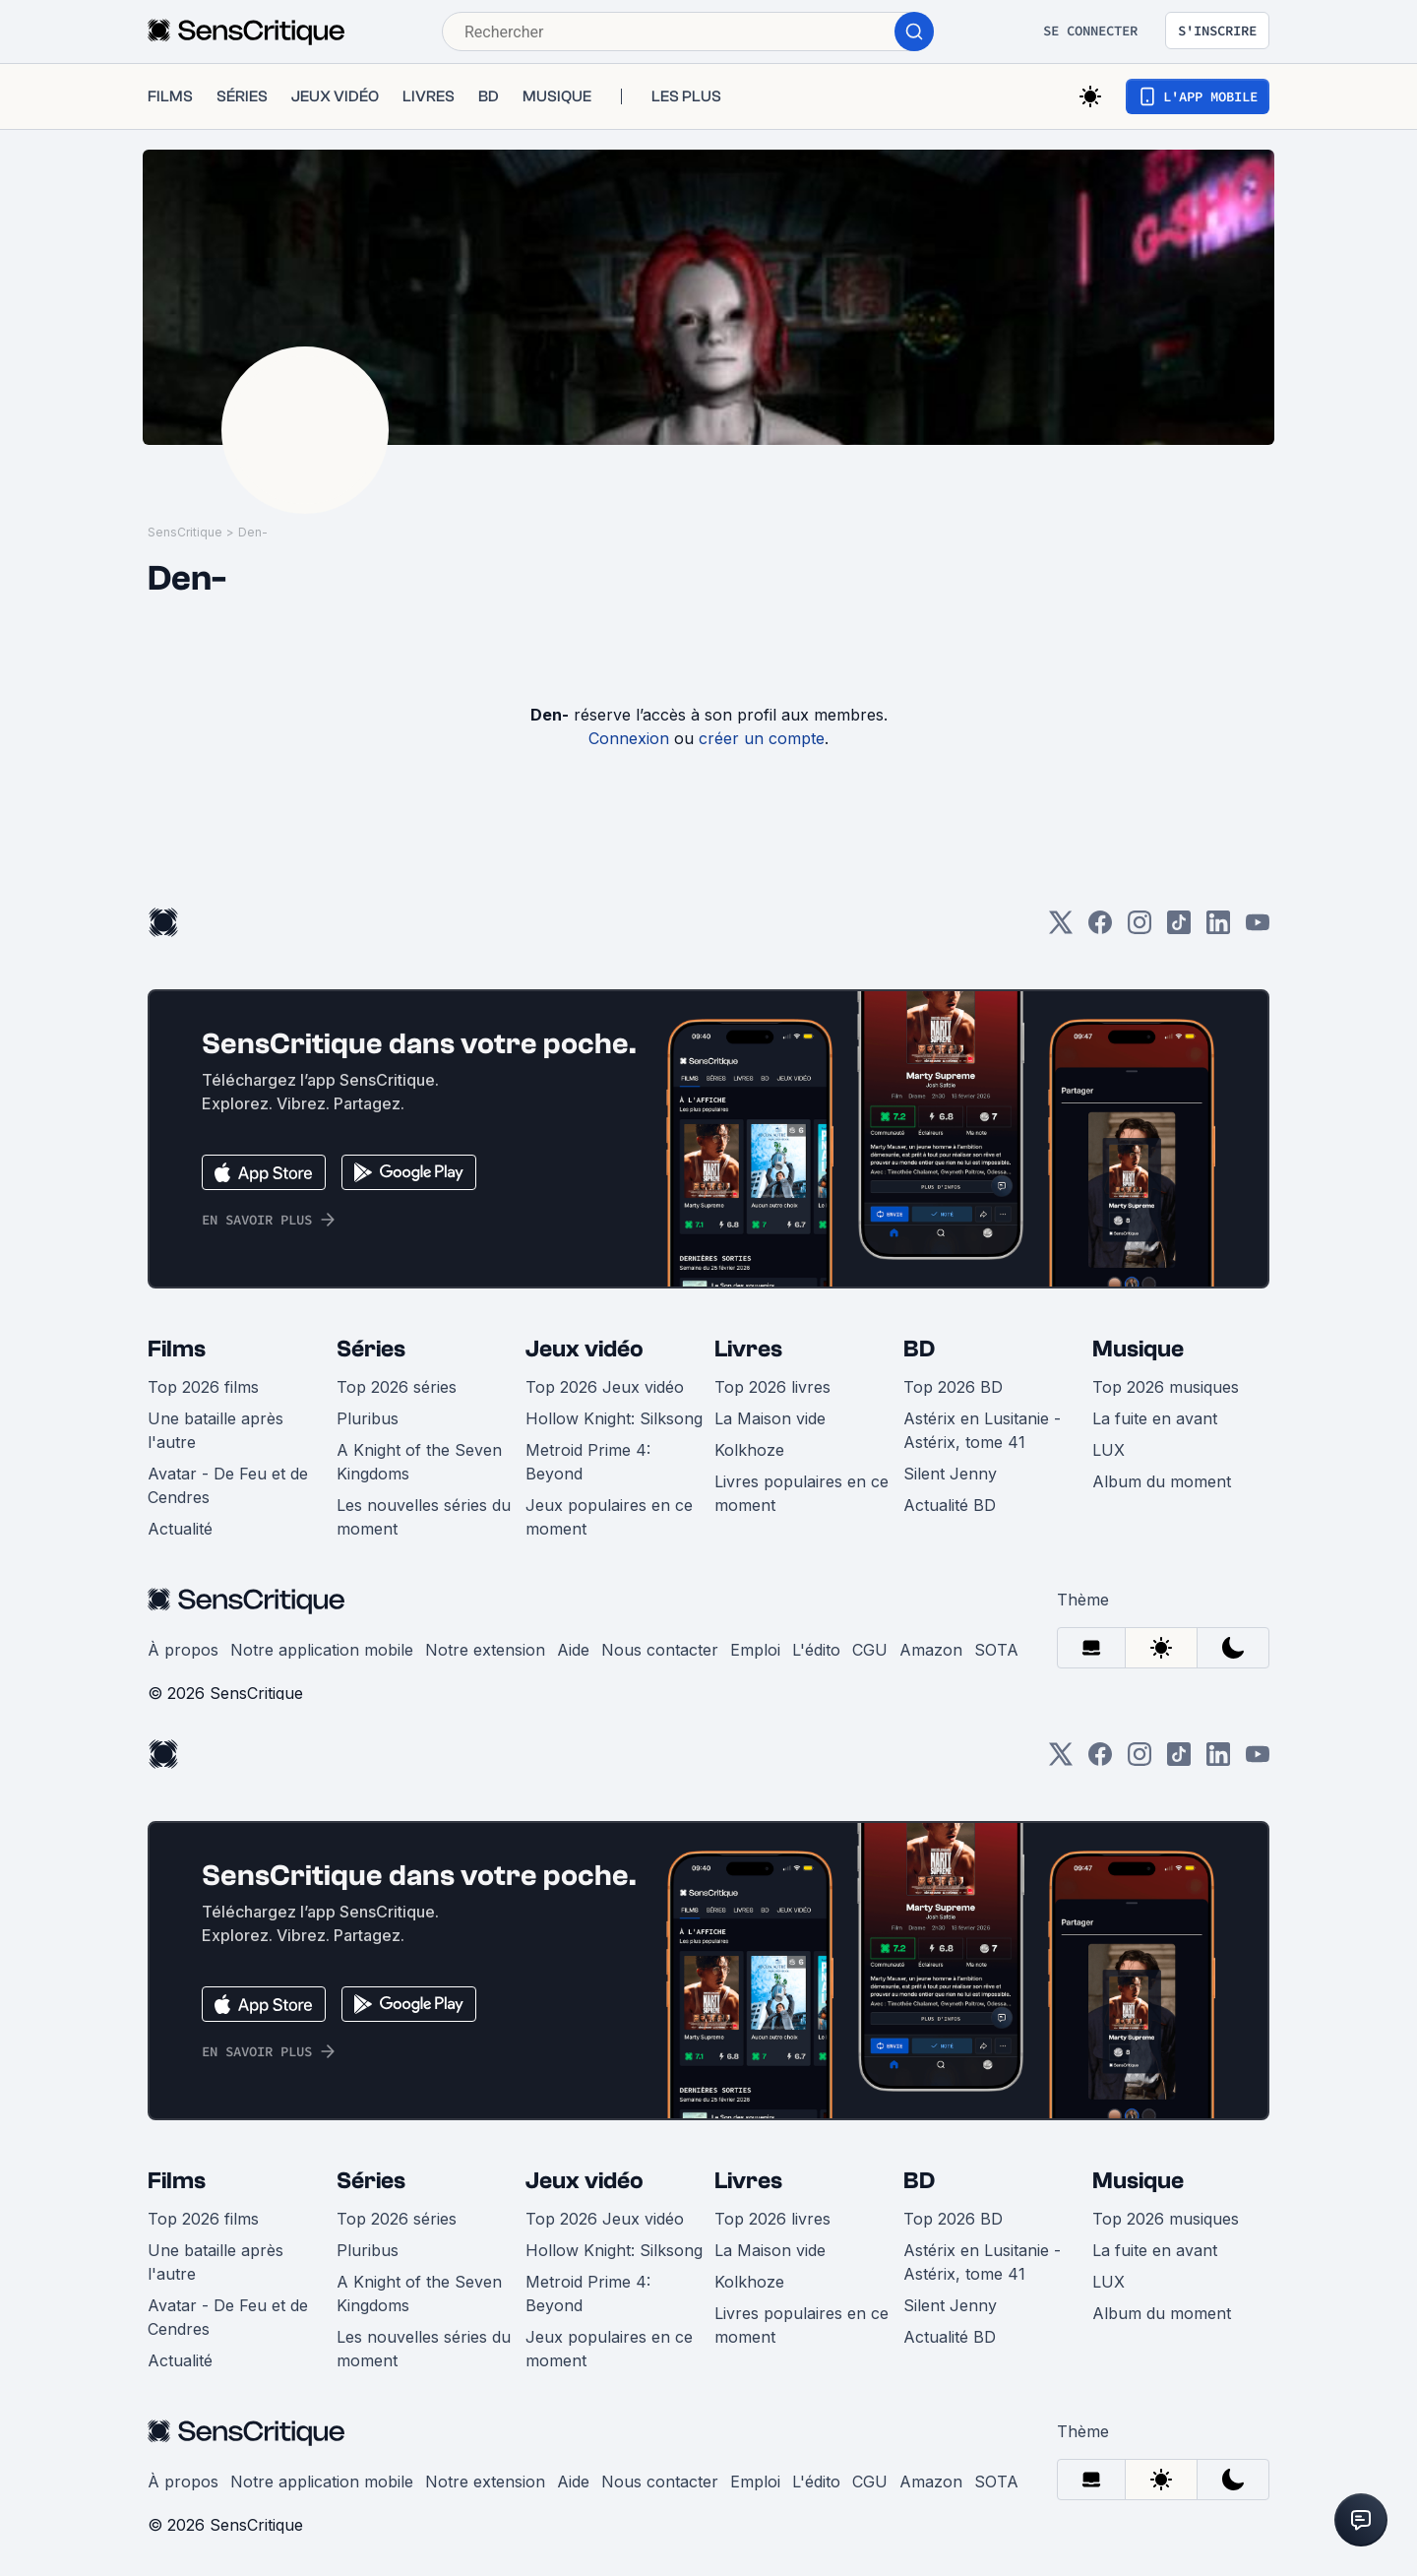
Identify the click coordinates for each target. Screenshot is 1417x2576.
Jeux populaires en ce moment (609, 1517)
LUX (1108, 1450)
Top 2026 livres (772, 1387)
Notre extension (485, 1650)
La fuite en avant (1154, 1418)
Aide (573, 1650)
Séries (371, 1349)
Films (177, 1349)
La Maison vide (770, 1418)
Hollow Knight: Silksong (614, 1418)
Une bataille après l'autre (215, 1430)
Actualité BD (949, 1505)
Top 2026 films (203, 1387)
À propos (183, 1650)
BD (919, 1349)
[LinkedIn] (1218, 928)
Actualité (180, 1529)
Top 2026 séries (397, 1387)
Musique (1138, 1349)
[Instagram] (1139, 928)
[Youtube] (1257, 928)
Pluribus (368, 1418)
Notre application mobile (321, 1650)
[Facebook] (1100, 928)
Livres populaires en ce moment (801, 1493)
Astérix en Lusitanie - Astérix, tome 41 (982, 1430)
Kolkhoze (749, 1450)
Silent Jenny (950, 1473)
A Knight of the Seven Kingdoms (419, 1461)
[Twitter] (1061, 928)
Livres (748, 1349)
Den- (253, 532)
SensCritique (185, 532)
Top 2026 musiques (1165, 1387)
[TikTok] (1179, 928)
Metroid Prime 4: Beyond (587, 1461)
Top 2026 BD (953, 1387)
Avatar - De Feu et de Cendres (228, 1485)
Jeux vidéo (584, 1349)
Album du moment (1161, 1481)
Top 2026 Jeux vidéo (604, 1387)
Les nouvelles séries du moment (424, 1517)
